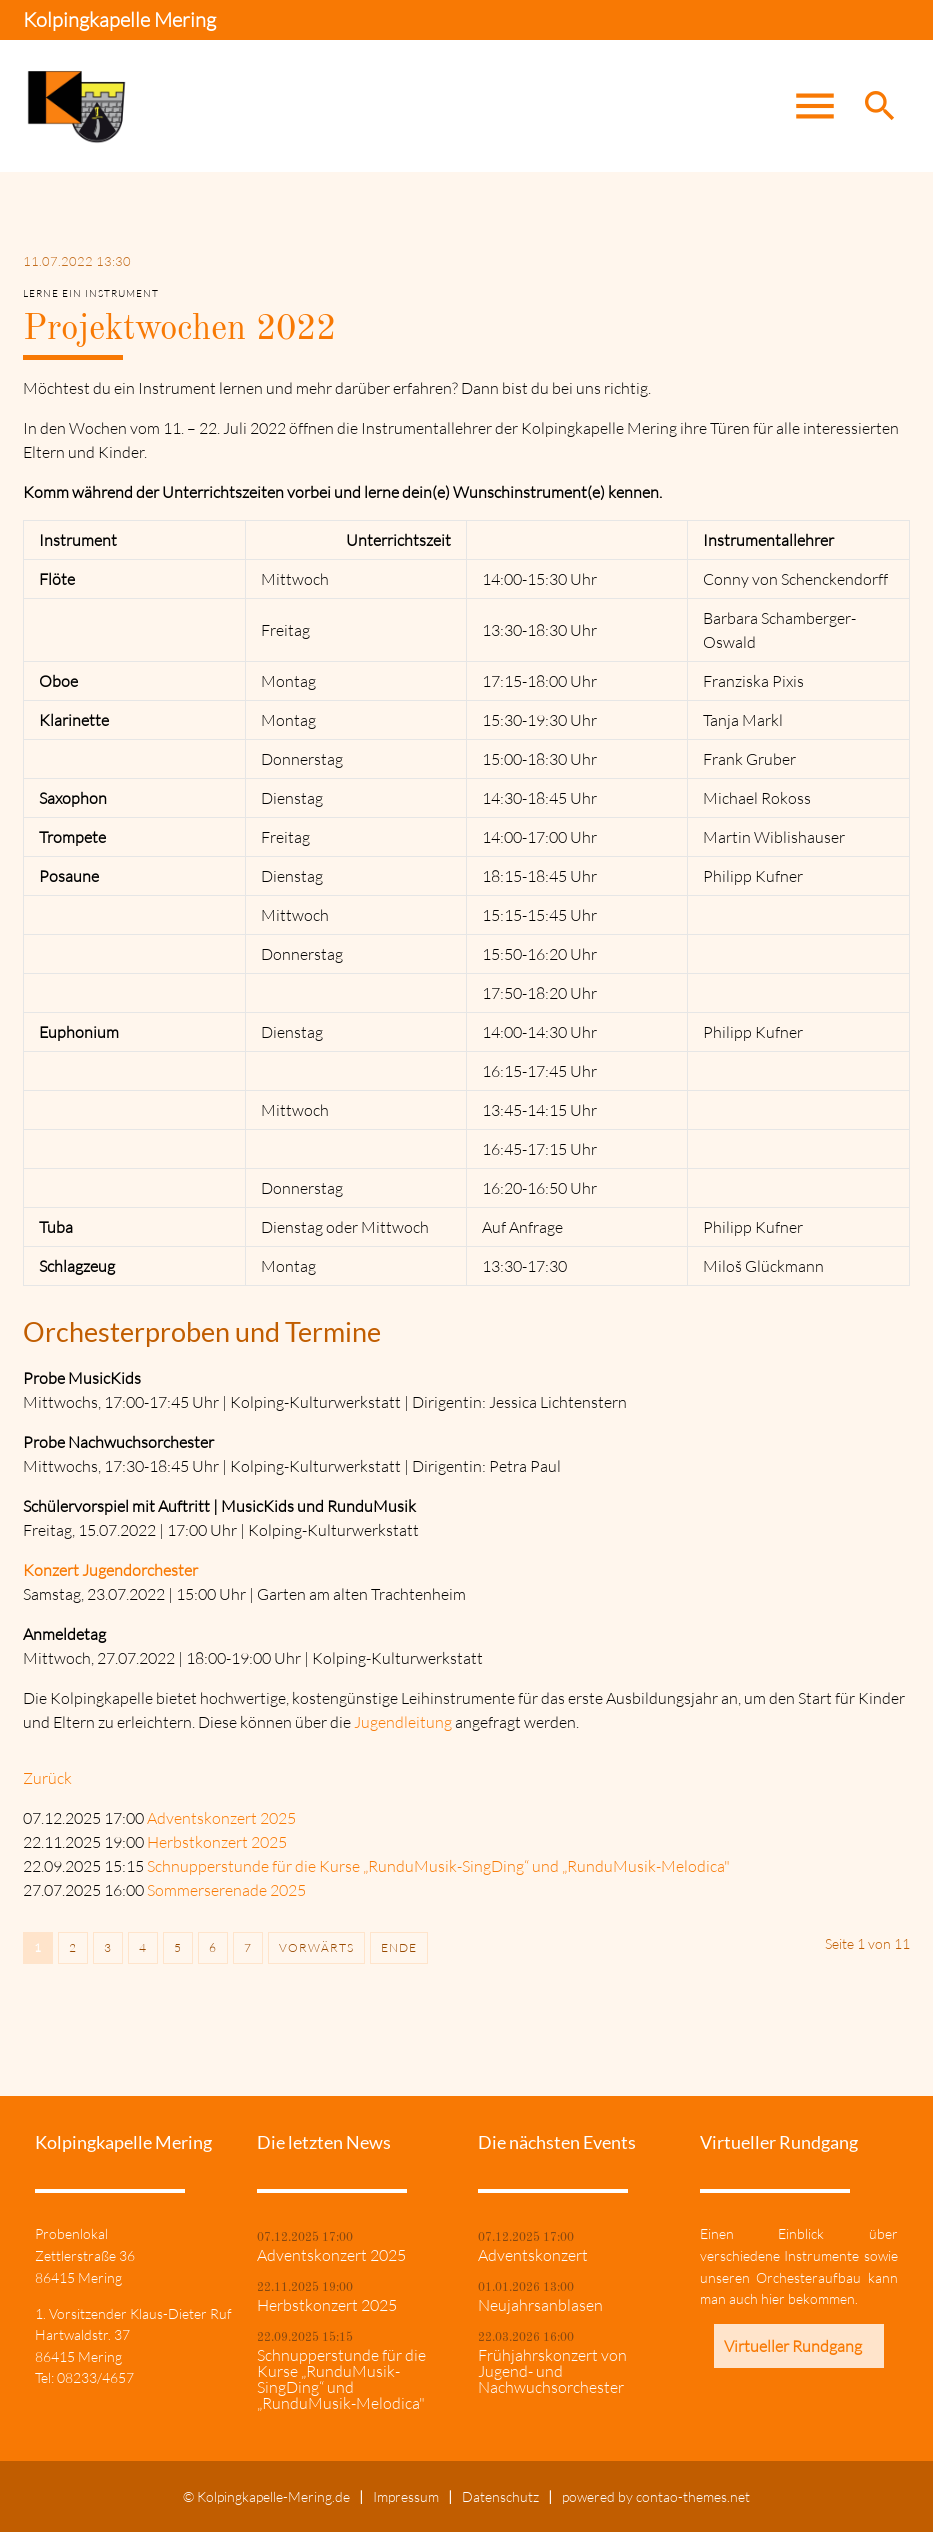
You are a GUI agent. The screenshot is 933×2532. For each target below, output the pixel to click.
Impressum (406, 2496)
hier (773, 2298)
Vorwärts (316, 1947)
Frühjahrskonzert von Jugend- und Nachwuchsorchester (552, 2371)
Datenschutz (500, 2496)
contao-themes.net (693, 2496)
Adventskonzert (533, 2255)
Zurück (47, 1778)
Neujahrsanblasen (540, 2305)
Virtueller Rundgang (793, 2346)
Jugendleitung (403, 1722)
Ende (399, 1947)
